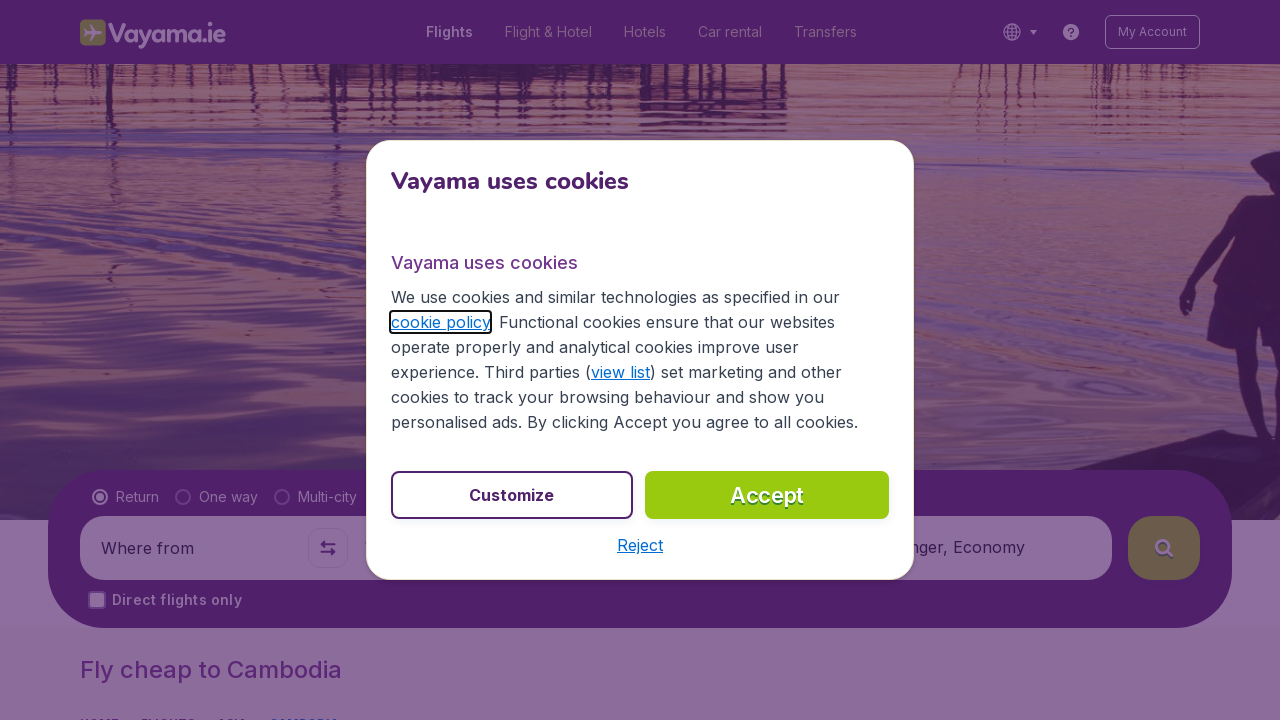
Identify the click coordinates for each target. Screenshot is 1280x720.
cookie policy (440, 322)
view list (620, 372)
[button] (640, 545)
